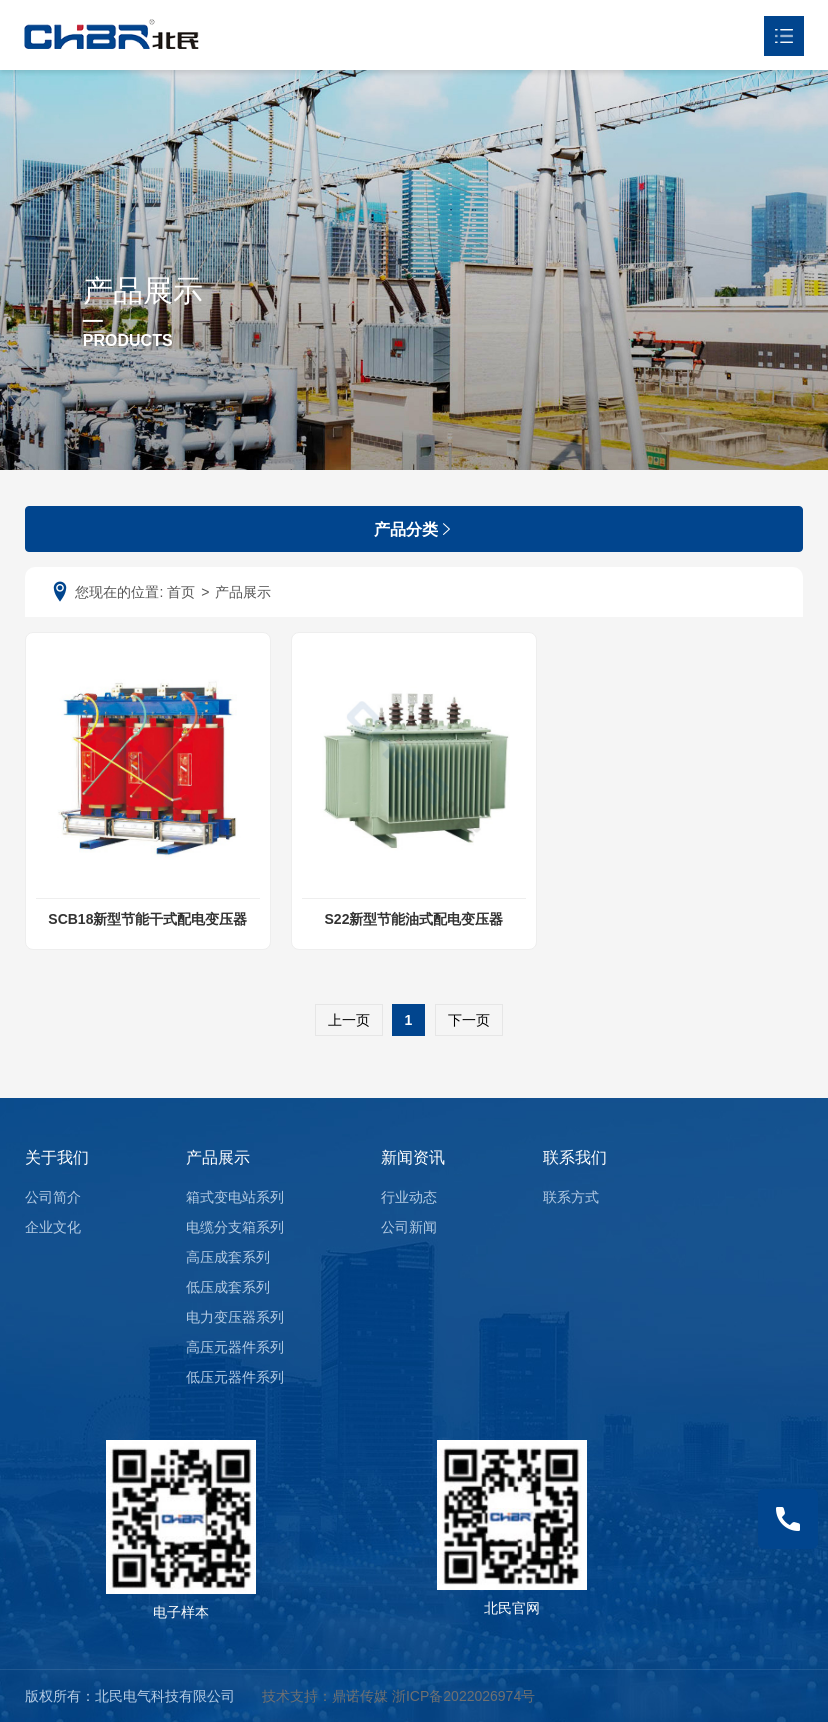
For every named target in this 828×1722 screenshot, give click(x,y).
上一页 (349, 1020)
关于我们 (57, 1157)
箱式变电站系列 (235, 1197)
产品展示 (218, 1157)
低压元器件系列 (235, 1377)
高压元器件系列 (235, 1347)
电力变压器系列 (235, 1317)
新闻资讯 (413, 1157)
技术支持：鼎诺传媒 (325, 1696)
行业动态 (409, 1197)
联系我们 (575, 1157)
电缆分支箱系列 (235, 1227)
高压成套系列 (228, 1257)
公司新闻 (409, 1227)
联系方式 (571, 1197)
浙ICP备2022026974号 (463, 1696)
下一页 (469, 1020)
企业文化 (53, 1227)
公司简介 (53, 1197)
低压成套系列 (228, 1287)
